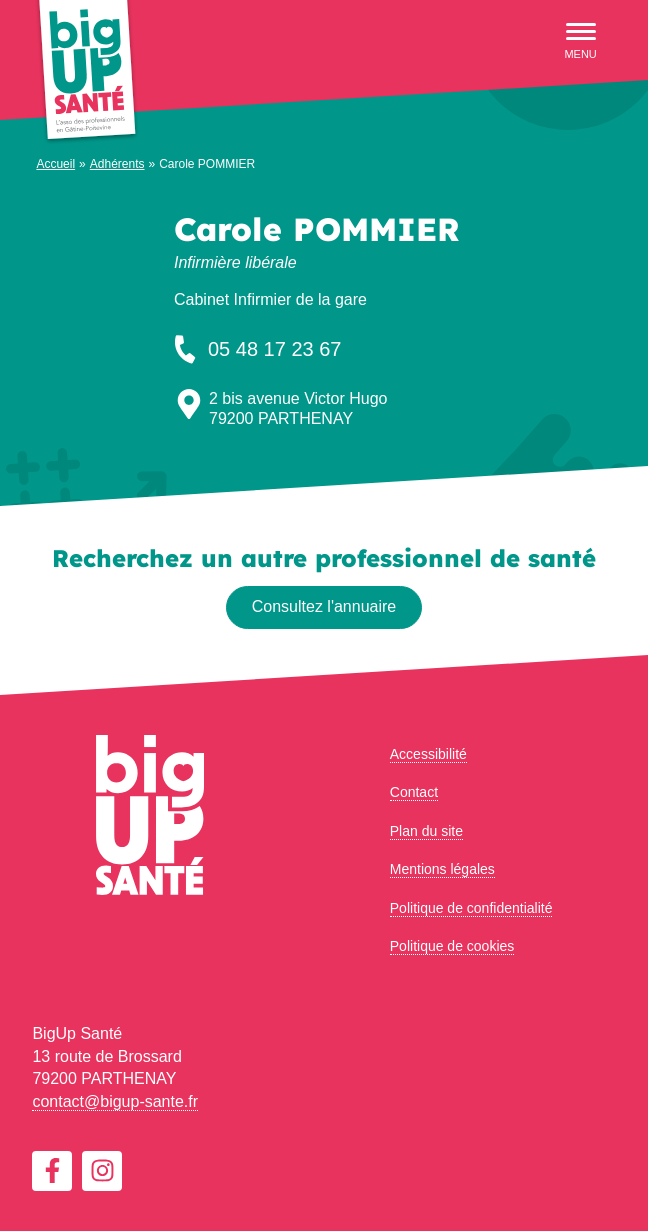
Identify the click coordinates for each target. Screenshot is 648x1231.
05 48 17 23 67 (255, 349)
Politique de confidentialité (471, 908)
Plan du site (426, 831)
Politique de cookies (452, 946)
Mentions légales (442, 869)
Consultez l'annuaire (324, 606)
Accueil (55, 164)
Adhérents (117, 164)
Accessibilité (428, 754)
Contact (414, 792)
